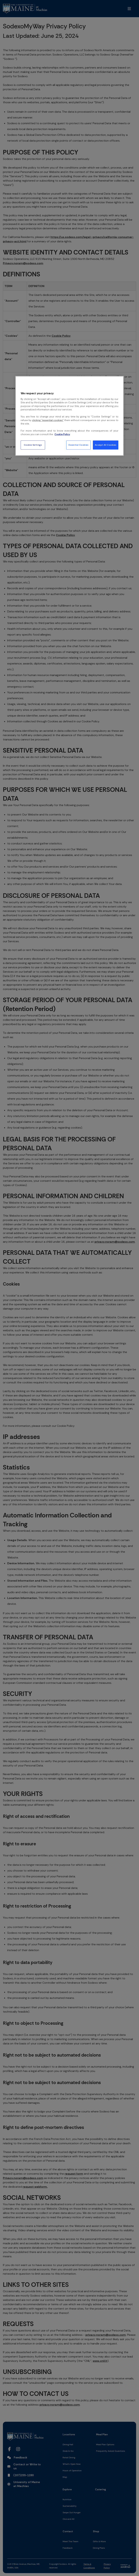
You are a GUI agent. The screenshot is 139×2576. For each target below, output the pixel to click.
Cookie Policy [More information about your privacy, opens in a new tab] (62, 434)
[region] (69, 416)
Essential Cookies (79, 445)
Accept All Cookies (105, 445)
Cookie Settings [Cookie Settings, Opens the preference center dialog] (33, 445)
